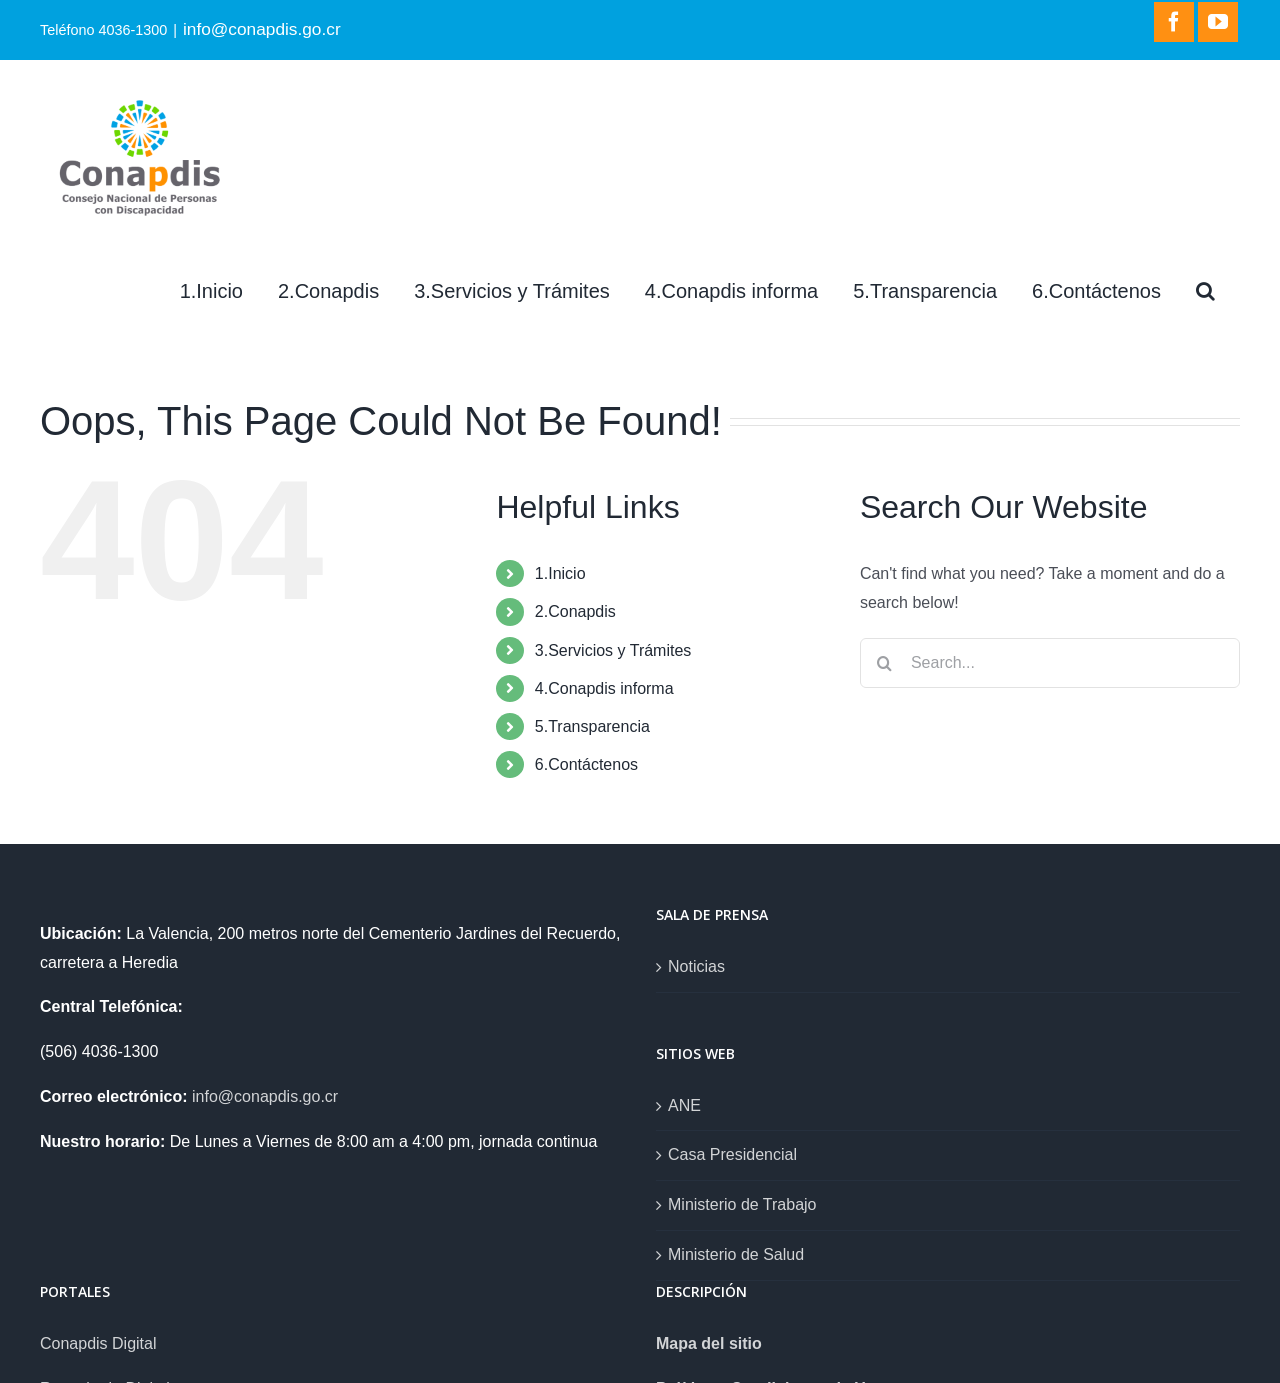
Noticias (696, 966)
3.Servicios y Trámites (613, 650)
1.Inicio (560, 573)
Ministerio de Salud (736, 1254)
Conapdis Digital (98, 1343)
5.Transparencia (592, 726)
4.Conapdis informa (604, 688)
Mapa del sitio (709, 1343)
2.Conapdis (575, 611)
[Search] (1205, 291)
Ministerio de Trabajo (742, 1204)
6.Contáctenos (586, 764)
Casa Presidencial (732, 1154)
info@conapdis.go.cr (262, 29)
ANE (684, 1105)
